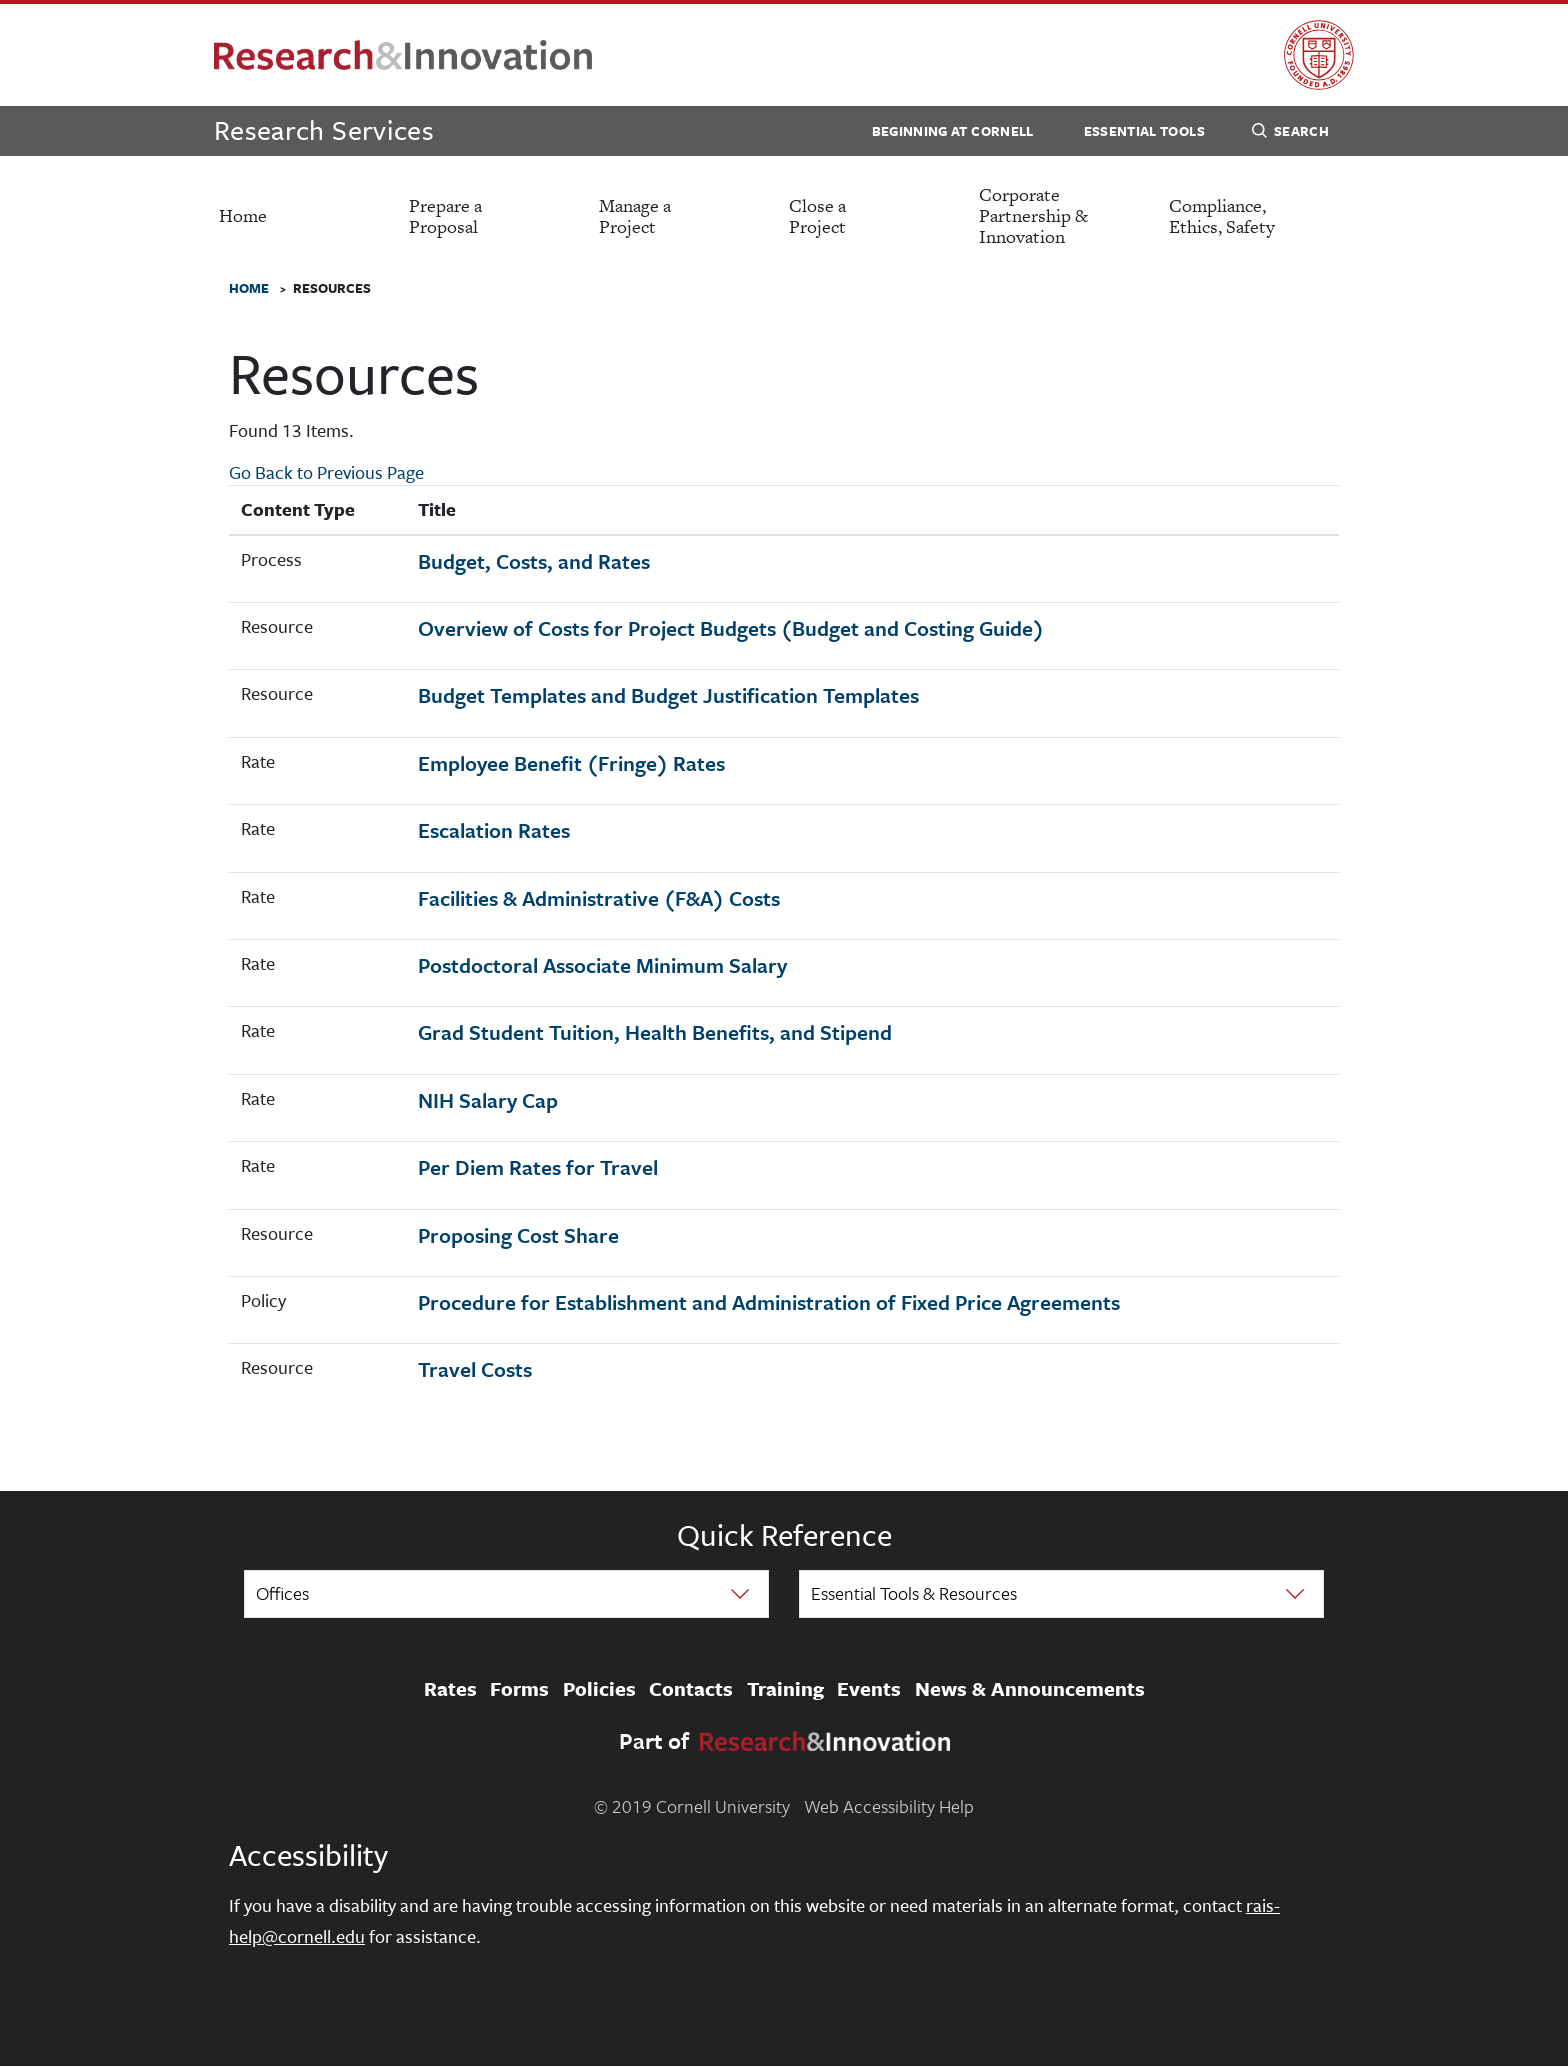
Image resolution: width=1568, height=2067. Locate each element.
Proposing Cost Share (518, 1235)
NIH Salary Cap (488, 1100)
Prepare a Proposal (445, 216)
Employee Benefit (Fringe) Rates (571, 763)
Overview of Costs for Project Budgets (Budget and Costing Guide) (731, 628)
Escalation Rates (494, 830)
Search (1290, 134)
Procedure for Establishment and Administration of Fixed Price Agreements (769, 1302)
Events (869, 1689)
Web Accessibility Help (889, 1806)
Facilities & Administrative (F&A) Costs (599, 898)
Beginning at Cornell (953, 131)
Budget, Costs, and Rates (534, 561)
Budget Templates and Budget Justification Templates (668, 695)
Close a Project (817, 216)
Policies (599, 1689)
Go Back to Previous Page (326, 472)
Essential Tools (1144, 131)
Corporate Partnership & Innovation (1033, 215)
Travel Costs (475, 1369)
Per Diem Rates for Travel (538, 1167)
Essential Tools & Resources (914, 1593)
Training (785, 1689)
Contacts (691, 1689)
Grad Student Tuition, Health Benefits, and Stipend (655, 1032)
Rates (450, 1689)
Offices (282, 1593)
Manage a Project (635, 216)
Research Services (324, 129)
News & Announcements (1030, 1689)
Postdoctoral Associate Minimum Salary (602, 965)
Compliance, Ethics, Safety (1222, 216)
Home (243, 215)
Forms (519, 1689)
